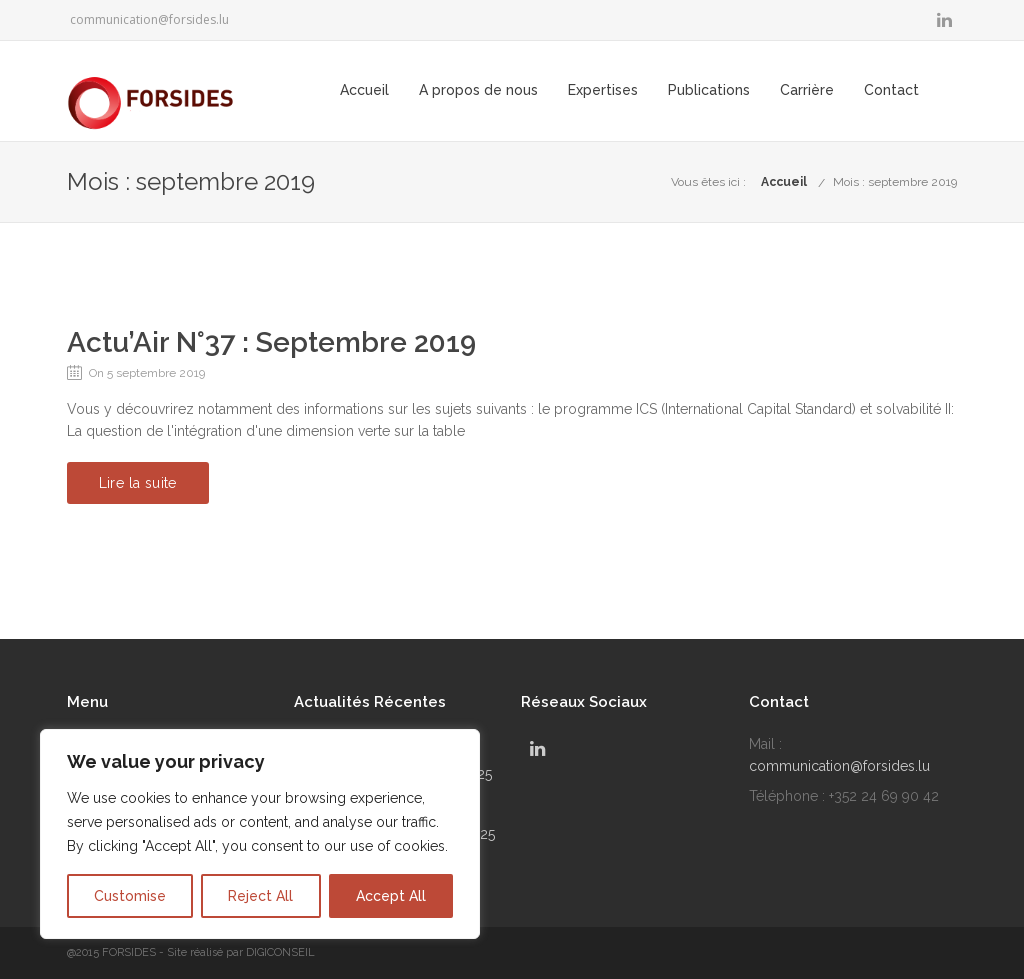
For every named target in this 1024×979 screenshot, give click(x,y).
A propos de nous (516, 90)
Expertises (641, 90)
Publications (747, 90)
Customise (130, 896)
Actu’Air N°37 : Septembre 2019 (271, 342)
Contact (929, 90)
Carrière (845, 90)
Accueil (402, 90)
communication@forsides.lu (149, 19)
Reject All (260, 896)
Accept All (391, 896)
